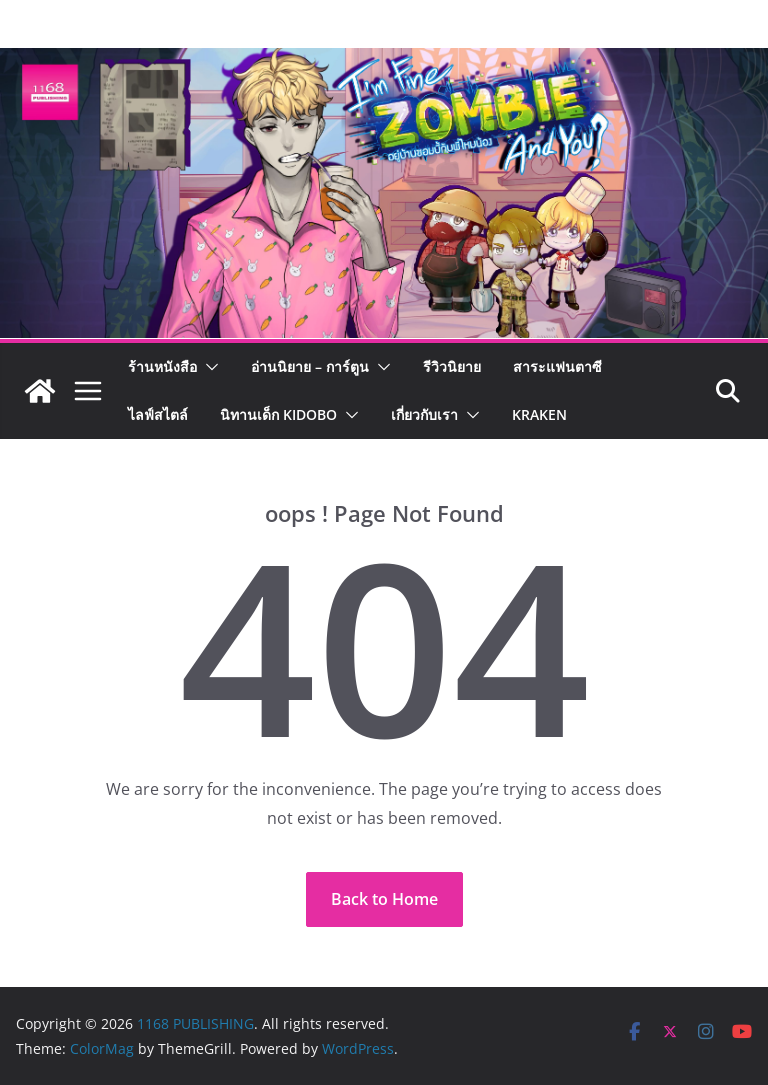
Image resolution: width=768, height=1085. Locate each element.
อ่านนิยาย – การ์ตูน (310, 366)
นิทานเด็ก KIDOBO (278, 414)
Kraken (539, 414)
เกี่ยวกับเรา (424, 414)
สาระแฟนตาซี (557, 366)
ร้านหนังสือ (162, 366)
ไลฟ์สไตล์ (158, 414)
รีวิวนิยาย (452, 366)
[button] (208, 367)
